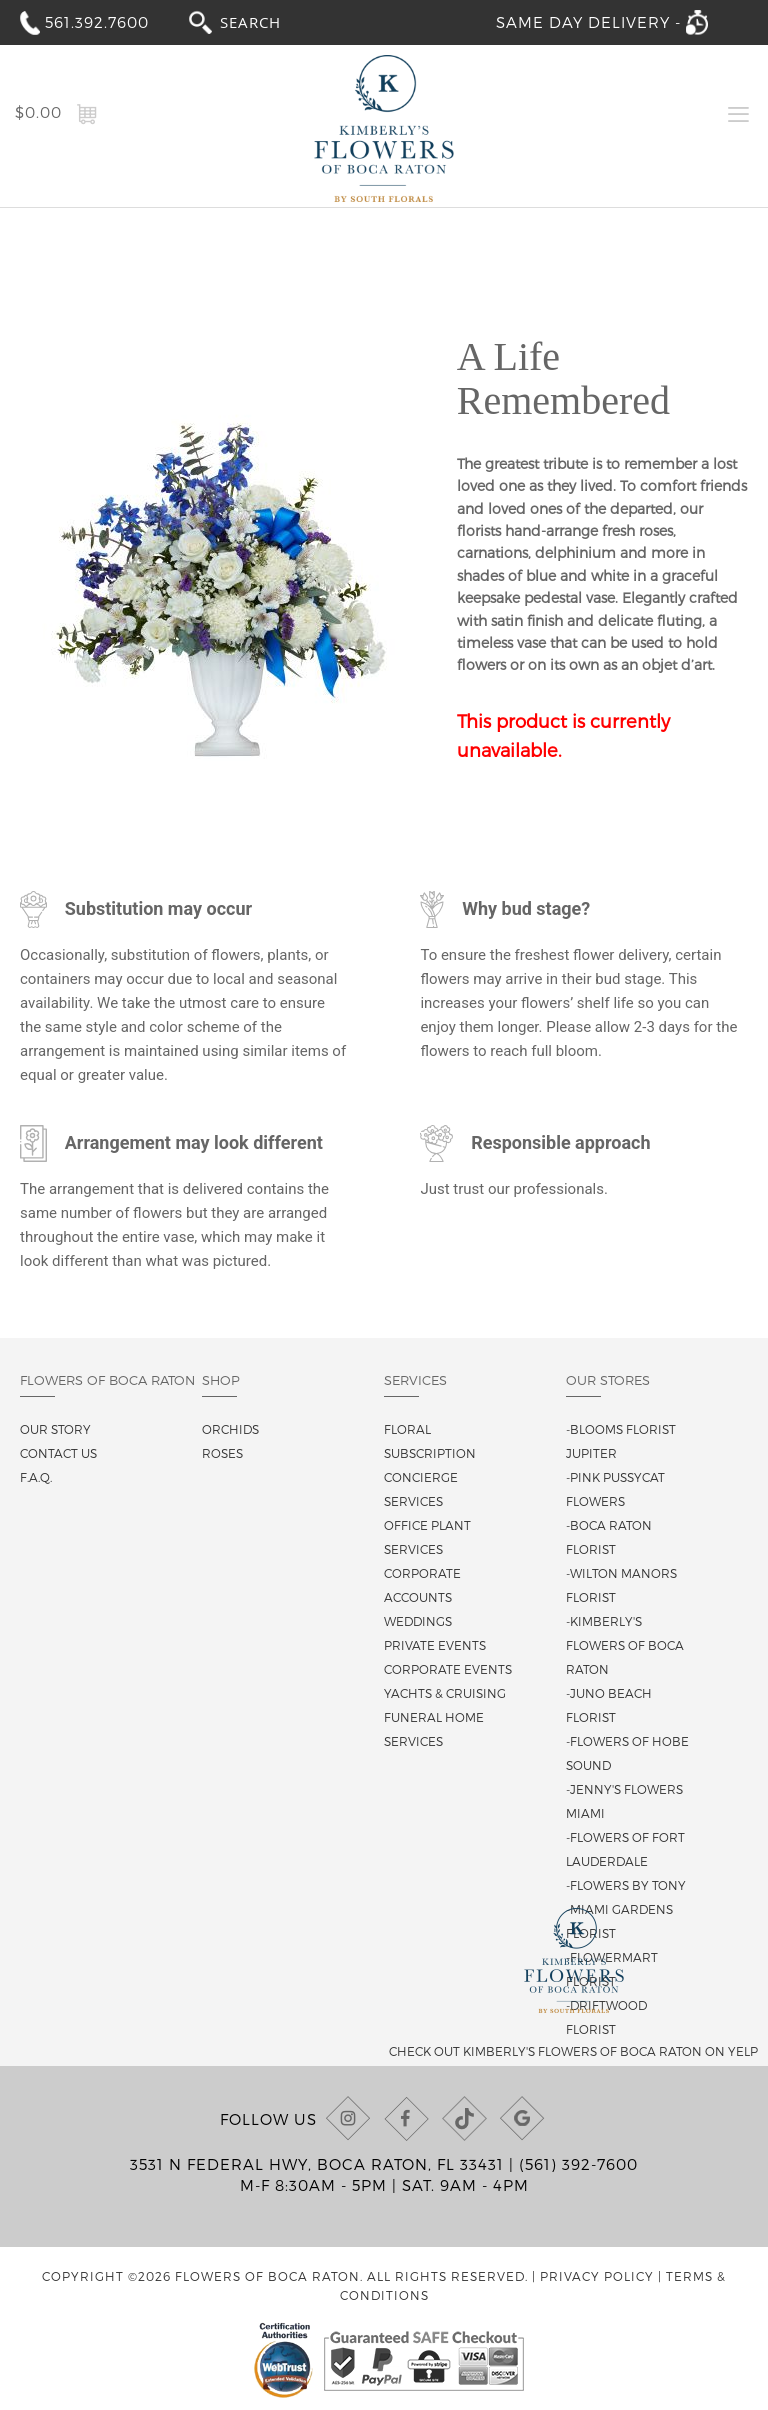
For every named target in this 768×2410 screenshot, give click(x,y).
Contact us (58, 1453)
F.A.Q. (36, 1477)
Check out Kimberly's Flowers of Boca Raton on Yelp (573, 2051)
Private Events (435, 1645)
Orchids (230, 1429)
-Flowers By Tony (626, 1885)
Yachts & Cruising (445, 1693)
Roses (222, 1453)
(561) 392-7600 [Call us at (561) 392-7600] (578, 2164)
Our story (55, 1429)
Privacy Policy (597, 2276)
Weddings (418, 1621)
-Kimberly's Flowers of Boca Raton (625, 1645)
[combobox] (269, 21)
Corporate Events (448, 1669)
